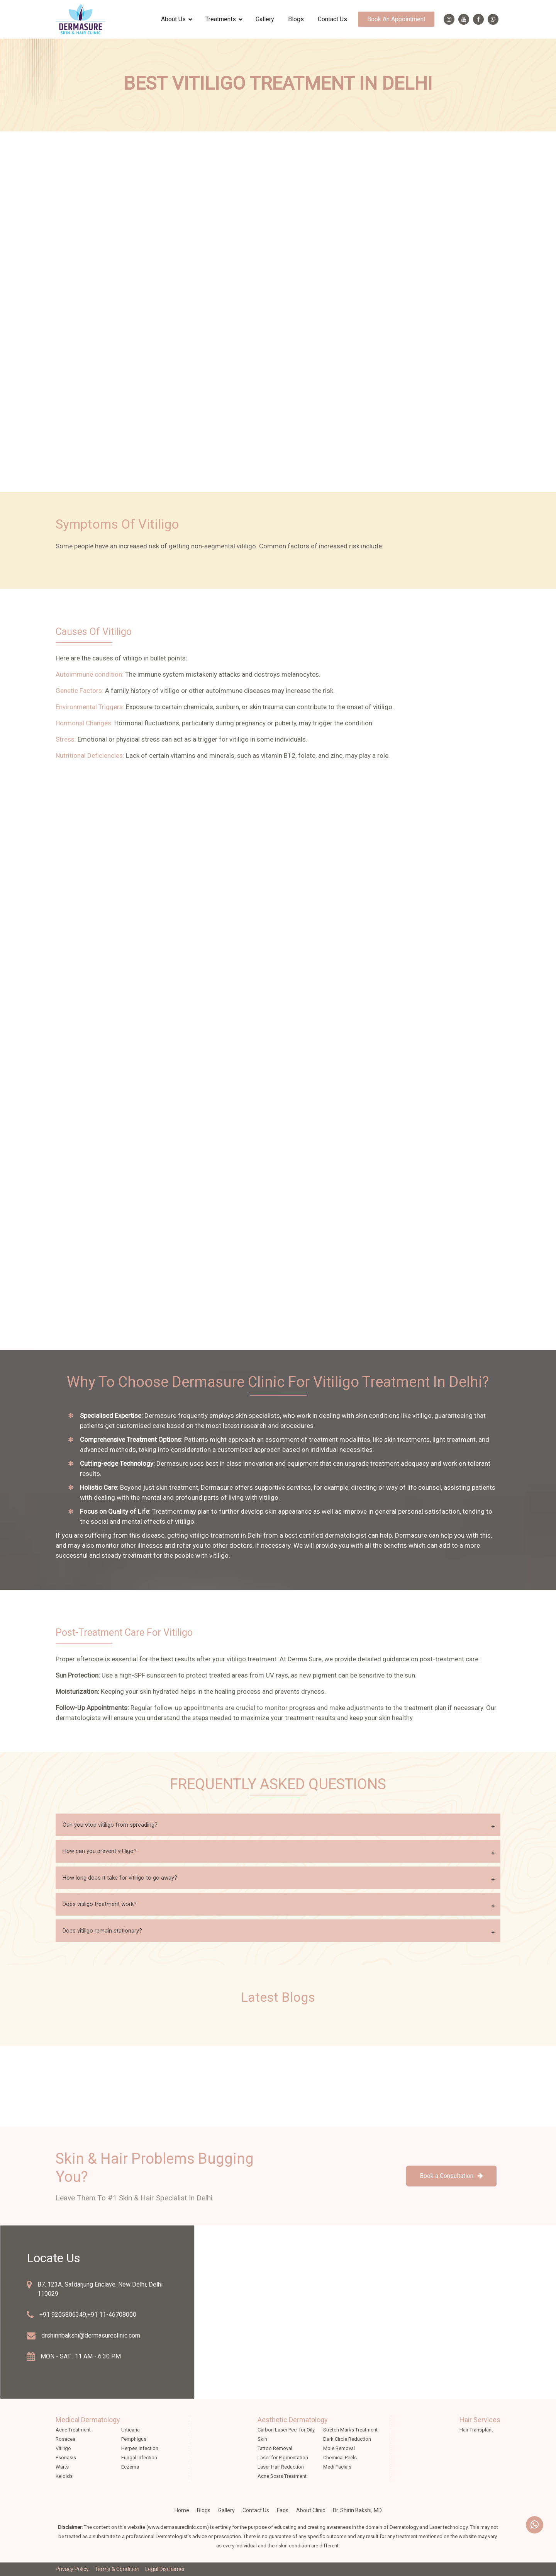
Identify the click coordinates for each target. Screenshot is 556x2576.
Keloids (64, 2476)
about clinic (310, 2510)
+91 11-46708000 (111, 2314)
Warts (62, 2467)
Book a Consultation (451, 2176)
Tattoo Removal (275, 2448)
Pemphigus (133, 2439)
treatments (220, 19)
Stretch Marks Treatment (350, 2430)
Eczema (130, 2467)
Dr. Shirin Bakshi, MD (357, 2510)
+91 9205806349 (62, 2314)
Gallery (265, 19)
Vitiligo (63, 2448)
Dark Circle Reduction (347, 2439)
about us (173, 19)
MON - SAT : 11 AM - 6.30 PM (81, 2356)
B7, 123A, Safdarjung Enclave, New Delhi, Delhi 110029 (100, 2289)
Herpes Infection (139, 2448)
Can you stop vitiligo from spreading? (110, 1824)
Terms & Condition (117, 2569)
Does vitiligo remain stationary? (102, 1930)
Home (182, 2510)
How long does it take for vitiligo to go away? (120, 1877)
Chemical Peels (340, 2457)
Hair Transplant (476, 2430)
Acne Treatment (73, 2430)
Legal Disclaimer (165, 2569)
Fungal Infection (139, 2457)
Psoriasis (66, 2457)
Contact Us (332, 19)
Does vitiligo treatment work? (100, 1904)
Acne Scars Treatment (282, 2476)
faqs (282, 2510)
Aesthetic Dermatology (293, 2420)
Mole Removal (339, 2448)
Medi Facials (337, 2467)
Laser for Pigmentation (283, 2457)
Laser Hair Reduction (281, 2467)
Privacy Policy (72, 2569)
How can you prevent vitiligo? (100, 1851)
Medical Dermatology (88, 2420)
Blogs (296, 19)
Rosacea (65, 2439)
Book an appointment (396, 19)
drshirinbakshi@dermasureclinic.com (90, 2335)
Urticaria (130, 2430)
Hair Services (479, 2420)
